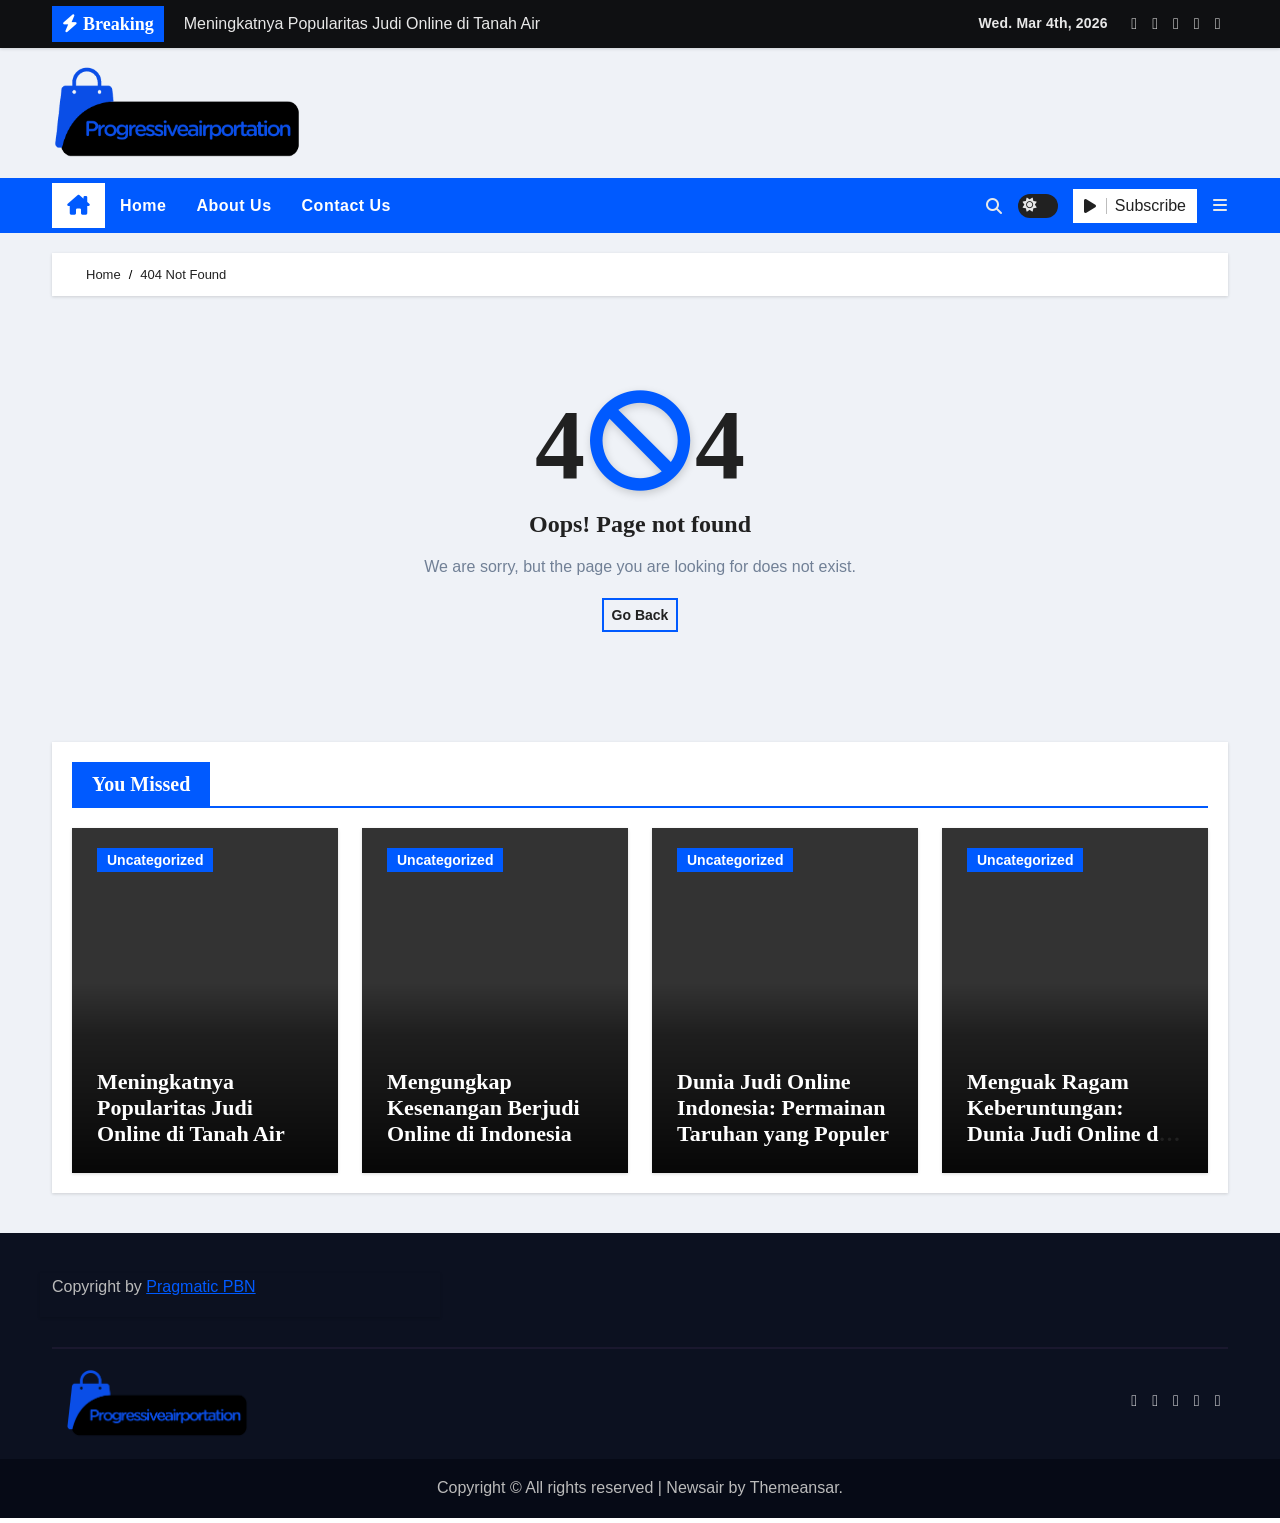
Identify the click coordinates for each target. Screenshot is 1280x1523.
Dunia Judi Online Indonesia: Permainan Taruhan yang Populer (783, 1113)
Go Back (640, 615)
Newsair (695, 1493)
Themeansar (794, 1493)
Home (143, 205)
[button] (1220, 205)
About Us (233, 205)
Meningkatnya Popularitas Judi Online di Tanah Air (191, 1113)
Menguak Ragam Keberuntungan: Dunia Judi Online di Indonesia (1065, 1126)
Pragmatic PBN (200, 1291)
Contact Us (346, 205)
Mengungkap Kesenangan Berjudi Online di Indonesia (483, 1113)
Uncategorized (155, 860)
